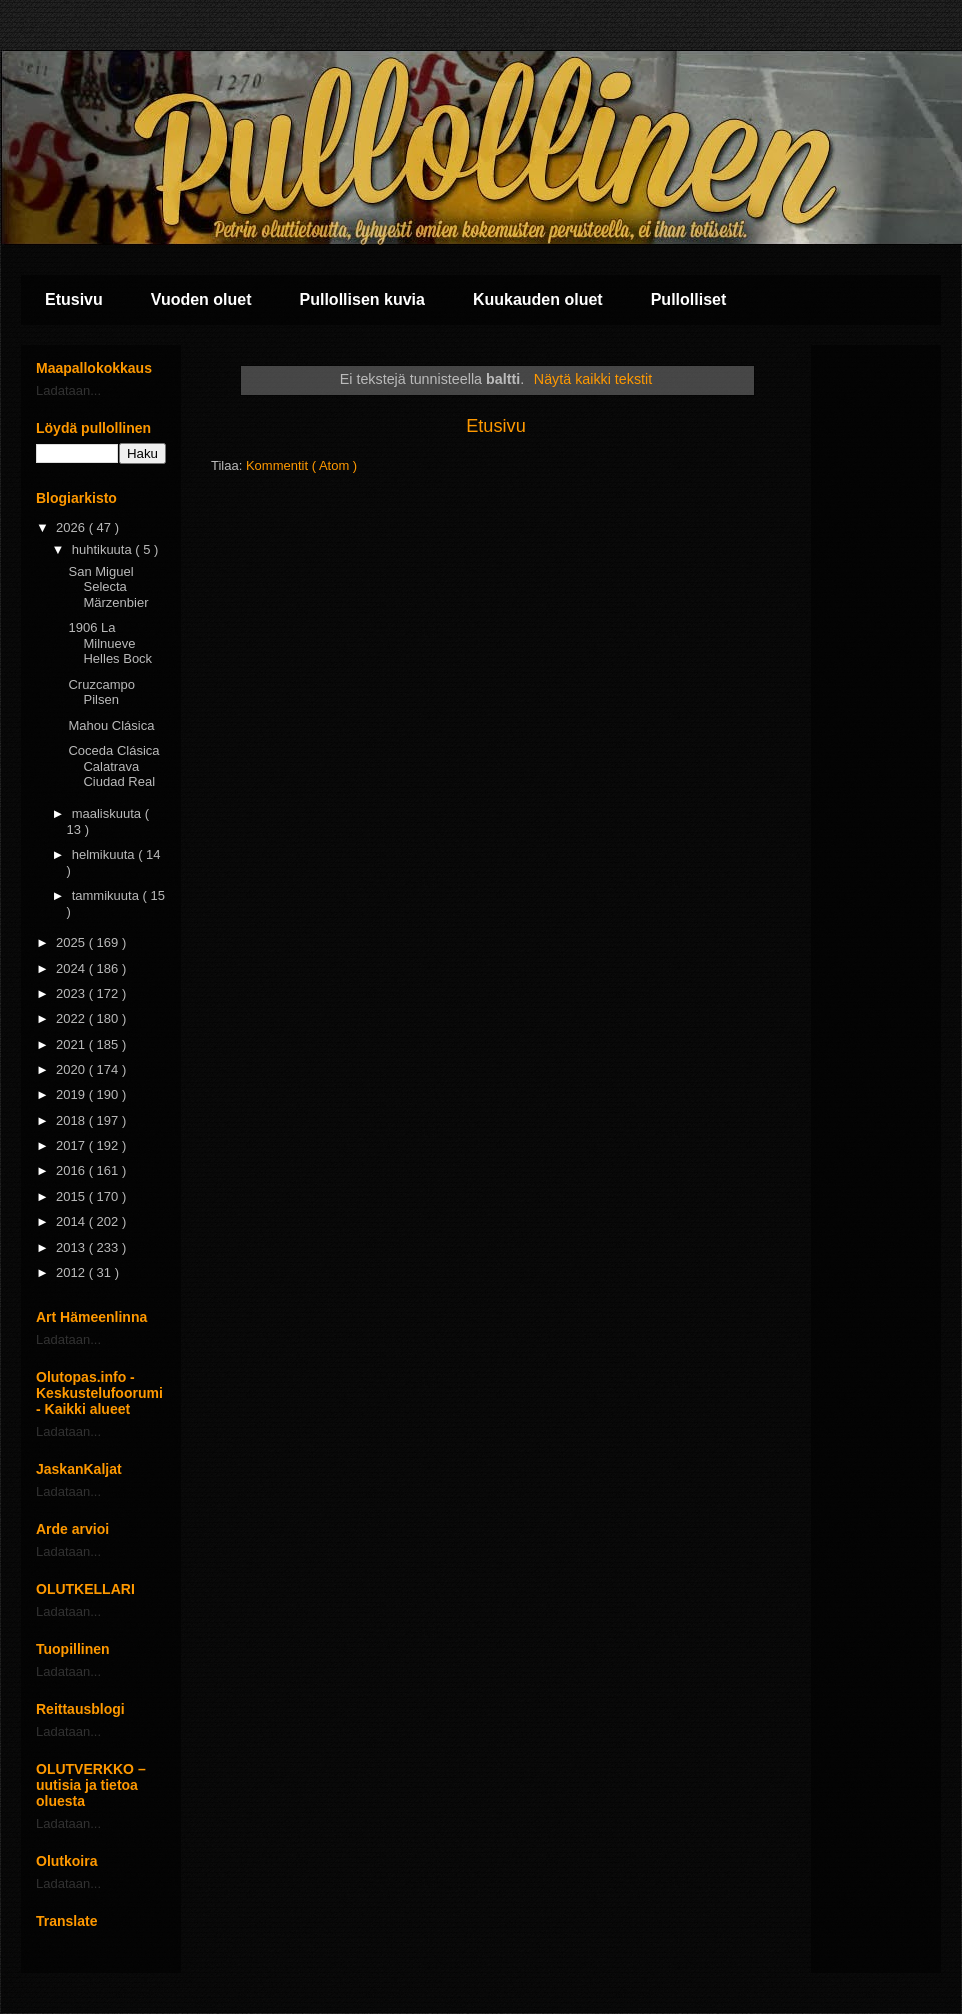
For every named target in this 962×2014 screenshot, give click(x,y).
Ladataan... (68, 390)
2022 (72, 1018)
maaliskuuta (108, 813)
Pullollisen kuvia (362, 299)
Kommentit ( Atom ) (301, 465)
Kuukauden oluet (538, 299)
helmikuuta (105, 854)
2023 (72, 993)
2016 (72, 1170)
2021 (72, 1044)
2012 (72, 1272)
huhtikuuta (104, 549)
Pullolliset (689, 299)
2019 (72, 1094)
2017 (72, 1145)
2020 (72, 1069)
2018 (72, 1120)
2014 (72, 1221)
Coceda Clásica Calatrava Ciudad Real (113, 766)
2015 (72, 1196)
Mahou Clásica (111, 725)
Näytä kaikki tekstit (593, 379)
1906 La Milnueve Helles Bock (110, 643)
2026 (72, 527)
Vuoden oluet (201, 299)
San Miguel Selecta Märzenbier (108, 587)
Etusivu (74, 299)
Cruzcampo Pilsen (101, 692)
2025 (72, 942)
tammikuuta (107, 895)
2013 (72, 1247)
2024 (72, 968)
